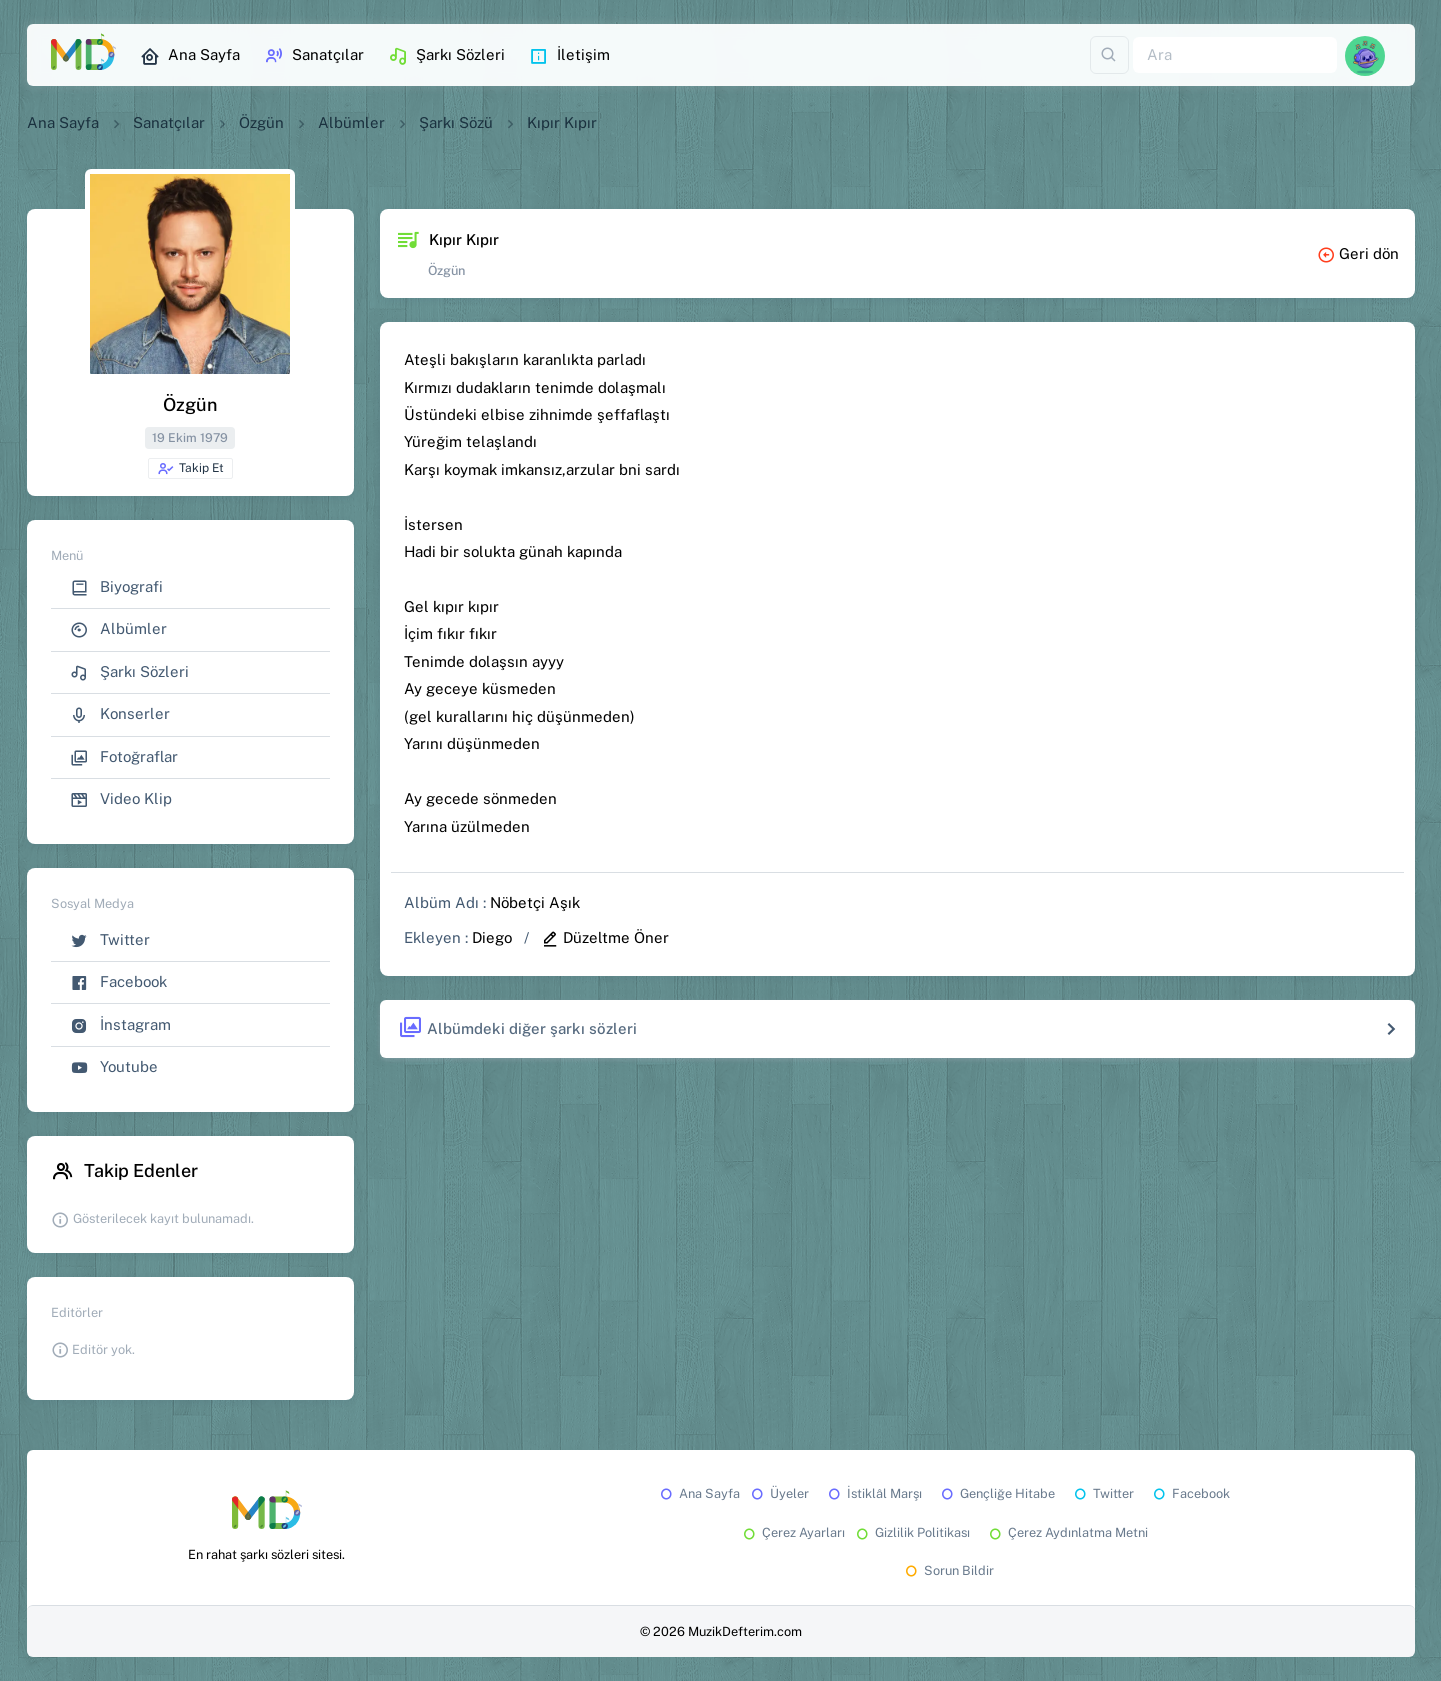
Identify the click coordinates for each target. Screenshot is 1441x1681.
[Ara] (1235, 55)
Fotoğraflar (124, 757)
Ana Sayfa (190, 56)
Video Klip (121, 799)
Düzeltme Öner (605, 937)
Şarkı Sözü (456, 122)
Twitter (110, 940)
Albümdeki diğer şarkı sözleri (517, 1028)
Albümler (351, 122)
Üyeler (778, 1493)
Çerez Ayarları (792, 1532)
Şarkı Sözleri (446, 56)
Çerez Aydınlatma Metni (1067, 1532)
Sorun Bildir (948, 1570)
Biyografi (116, 587)
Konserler (120, 714)
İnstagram (120, 1025)
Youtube (114, 1067)
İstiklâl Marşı (873, 1493)
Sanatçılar (314, 56)
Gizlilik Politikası (911, 1532)
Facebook (118, 982)
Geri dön (1358, 253)
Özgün (261, 122)
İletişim (569, 56)
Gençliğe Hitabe (996, 1493)
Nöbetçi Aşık (535, 902)
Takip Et (190, 469)
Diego (492, 937)
